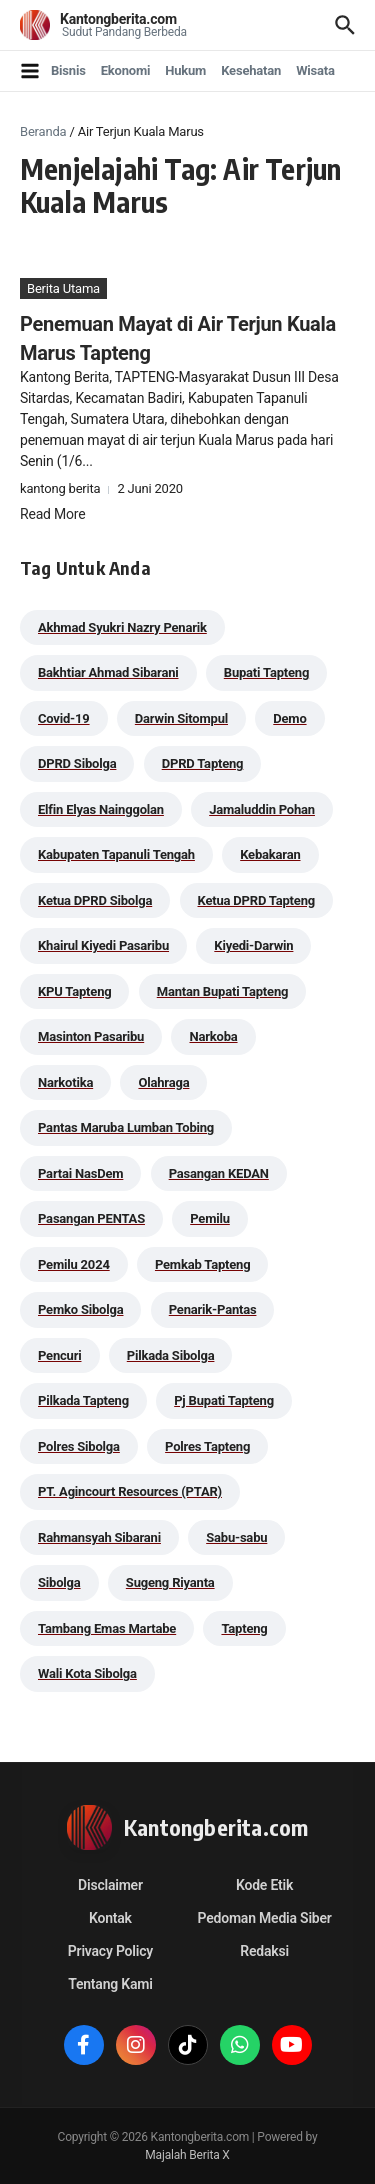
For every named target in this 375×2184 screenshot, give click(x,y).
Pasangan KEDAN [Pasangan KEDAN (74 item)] (219, 1173)
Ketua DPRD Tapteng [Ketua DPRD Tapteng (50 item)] (256, 900)
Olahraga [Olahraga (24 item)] (163, 1082)
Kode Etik (264, 1885)
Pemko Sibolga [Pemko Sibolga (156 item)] (80, 1309)
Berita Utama (63, 288)
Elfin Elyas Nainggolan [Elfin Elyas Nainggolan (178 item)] (101, 809)
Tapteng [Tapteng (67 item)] (244, 1628)
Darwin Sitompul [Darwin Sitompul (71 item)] (181, 718)
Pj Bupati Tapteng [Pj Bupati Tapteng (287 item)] (224, 1400)
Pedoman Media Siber (265, 1918)
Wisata (315, 70)
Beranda (43, 131)
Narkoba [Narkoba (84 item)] (213, 1036)
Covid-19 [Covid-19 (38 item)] (64, 718)
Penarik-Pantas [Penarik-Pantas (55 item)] (213, 1309)
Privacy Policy (110, 1951)
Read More (52, 514)
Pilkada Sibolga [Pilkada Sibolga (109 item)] (171, 1355)
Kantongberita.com (118, 19)
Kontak (110, 1918)
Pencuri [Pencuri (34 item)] (60, 1355)
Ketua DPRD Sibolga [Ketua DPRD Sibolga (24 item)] (95, 900)
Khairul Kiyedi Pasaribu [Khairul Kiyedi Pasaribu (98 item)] (103, 945)
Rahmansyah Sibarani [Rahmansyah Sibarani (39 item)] (99, 1537)
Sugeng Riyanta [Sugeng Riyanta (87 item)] (170, 1582)
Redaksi (264, 1951)
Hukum (185, 70)
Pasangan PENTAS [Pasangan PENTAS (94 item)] (91, 1218)
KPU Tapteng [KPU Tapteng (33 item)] (74, 991)
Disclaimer (110, 1885)
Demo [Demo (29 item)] (289, 718)
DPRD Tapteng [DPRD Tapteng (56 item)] (203, 763)
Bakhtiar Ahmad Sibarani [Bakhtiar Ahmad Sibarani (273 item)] (108, 672)
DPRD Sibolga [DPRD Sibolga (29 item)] (77, 763)
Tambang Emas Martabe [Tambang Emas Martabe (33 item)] (107, 1628)
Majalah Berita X (187, 2155)
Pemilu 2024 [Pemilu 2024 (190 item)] (74, 1264)
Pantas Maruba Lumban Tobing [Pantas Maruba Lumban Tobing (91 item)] (126, 1127)
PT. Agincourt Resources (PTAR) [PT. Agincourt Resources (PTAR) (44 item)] (130, 1491)
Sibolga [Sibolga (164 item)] (59, 1582)
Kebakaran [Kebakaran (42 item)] (270, 854)
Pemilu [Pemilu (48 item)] (210, 1218)
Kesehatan (251, 70)
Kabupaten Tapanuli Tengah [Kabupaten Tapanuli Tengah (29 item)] (116, 854)
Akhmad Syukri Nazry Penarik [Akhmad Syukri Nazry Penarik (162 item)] (122, 627)
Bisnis (68, 70)
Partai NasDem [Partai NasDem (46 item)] (80, 1173)
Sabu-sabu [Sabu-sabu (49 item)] (236, 1537)
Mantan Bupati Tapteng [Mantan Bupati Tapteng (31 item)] (223, 991)
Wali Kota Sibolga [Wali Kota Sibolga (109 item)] (87, 1673)
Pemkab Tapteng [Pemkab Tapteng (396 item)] (202, 1264)
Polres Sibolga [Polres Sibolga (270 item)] (79, 1446)
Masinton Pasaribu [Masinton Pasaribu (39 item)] (91, 1036)
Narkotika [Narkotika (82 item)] (65, 1082)
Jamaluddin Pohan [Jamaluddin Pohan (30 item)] (262, 809)
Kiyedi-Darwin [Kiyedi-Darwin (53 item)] (253, 945)
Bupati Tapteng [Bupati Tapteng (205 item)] (266, 672)
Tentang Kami (110, 1984)
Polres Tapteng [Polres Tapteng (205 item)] (207, 1446)
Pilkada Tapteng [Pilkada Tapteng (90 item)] (83, 1400)
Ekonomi (126, 70)
